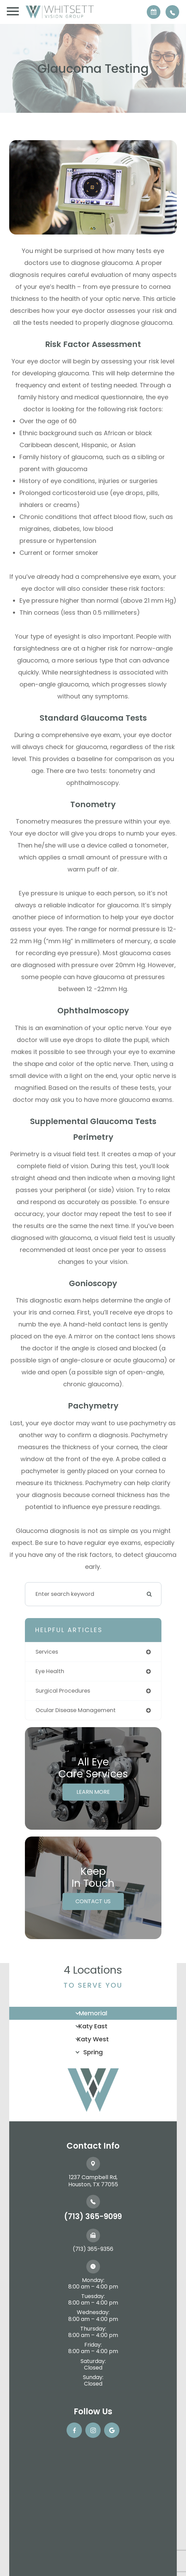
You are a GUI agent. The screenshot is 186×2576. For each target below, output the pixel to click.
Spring (93, 2052)
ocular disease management (75, 1710)
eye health (49, 1671)
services (46, 1652)
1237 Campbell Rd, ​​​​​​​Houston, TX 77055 (93, 2180)
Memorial (93, 2013)
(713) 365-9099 (93, 2216)
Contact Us (93, 1901)
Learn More (93, 1792)
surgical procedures (62, 1691)
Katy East (93, 2026)
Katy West (93, 2039)
